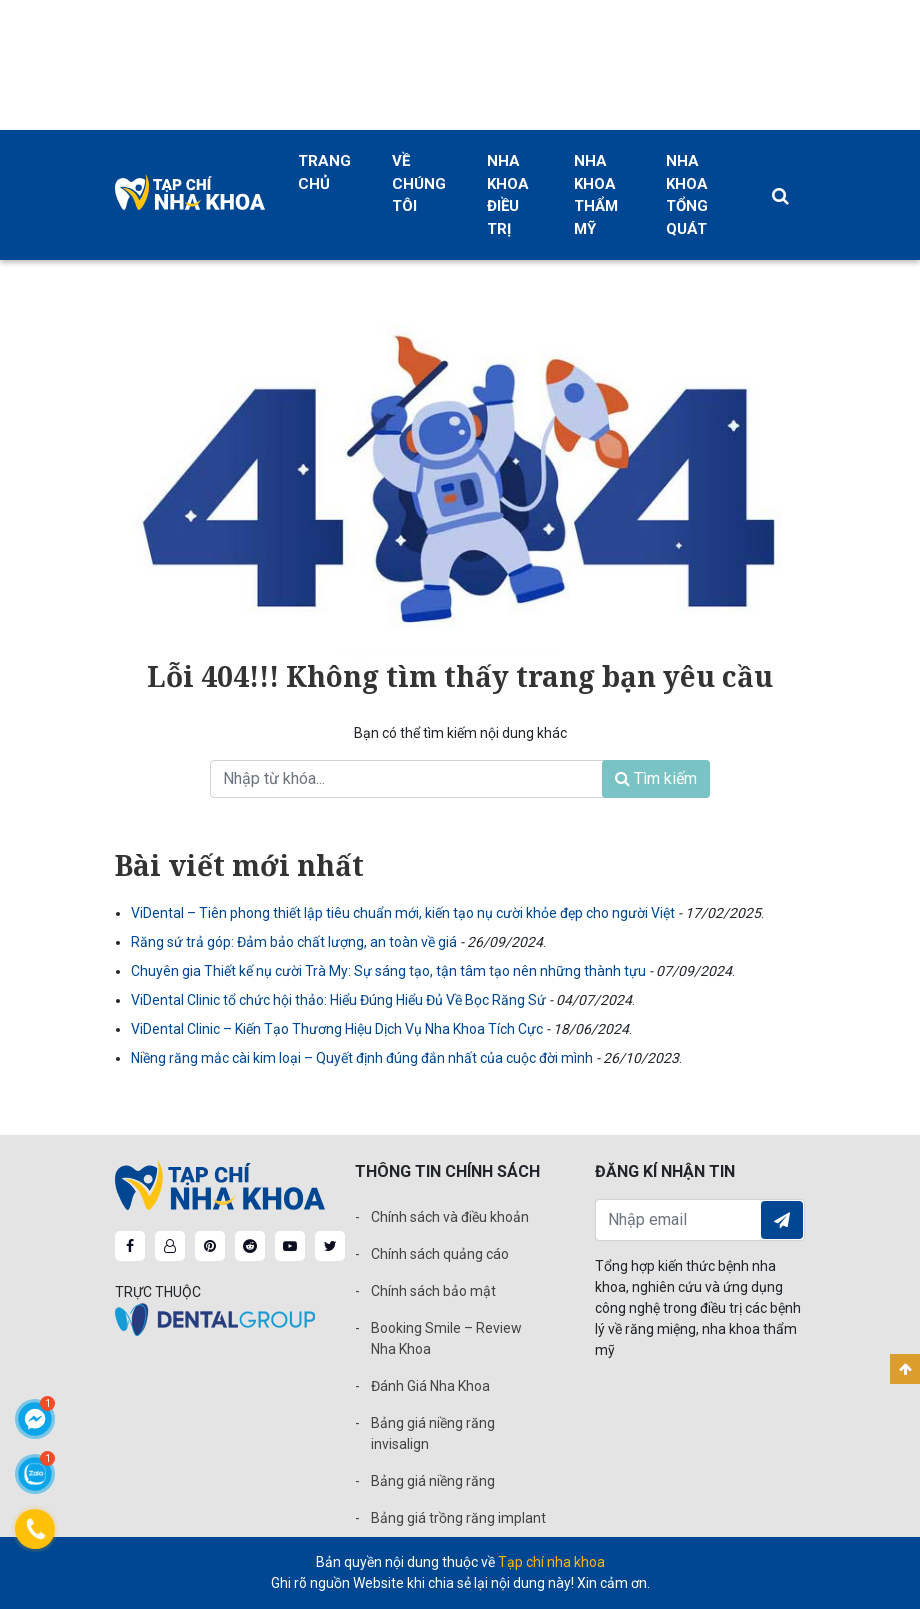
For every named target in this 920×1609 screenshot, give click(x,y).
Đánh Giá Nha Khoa (430, 1386)
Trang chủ (324, 172)
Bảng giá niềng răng (433, 1481)
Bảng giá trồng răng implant (458, 1518)
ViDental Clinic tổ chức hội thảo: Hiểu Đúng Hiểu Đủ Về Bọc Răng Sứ (340, 1000)
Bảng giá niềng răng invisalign (433, 1433)
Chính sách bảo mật (433, 1291)
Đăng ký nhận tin (782, 1220)
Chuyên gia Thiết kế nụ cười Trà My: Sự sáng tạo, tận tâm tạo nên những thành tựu (390, 971)
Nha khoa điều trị (508, 195)
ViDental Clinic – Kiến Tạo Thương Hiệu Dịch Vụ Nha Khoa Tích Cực (338, 1029)
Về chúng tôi (419, 183)
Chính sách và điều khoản (450, 1217)
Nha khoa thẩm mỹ (596, 195)
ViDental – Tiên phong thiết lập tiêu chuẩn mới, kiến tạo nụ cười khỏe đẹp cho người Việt (404, 913)
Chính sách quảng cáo (440, 1254)
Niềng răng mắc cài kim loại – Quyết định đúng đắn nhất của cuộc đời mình (363, 1058)
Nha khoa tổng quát (687, 195)
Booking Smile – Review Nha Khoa (446, 1338)
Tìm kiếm (656, 778)
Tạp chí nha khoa (551, 1562)
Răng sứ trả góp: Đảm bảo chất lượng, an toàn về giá (295, 942)
